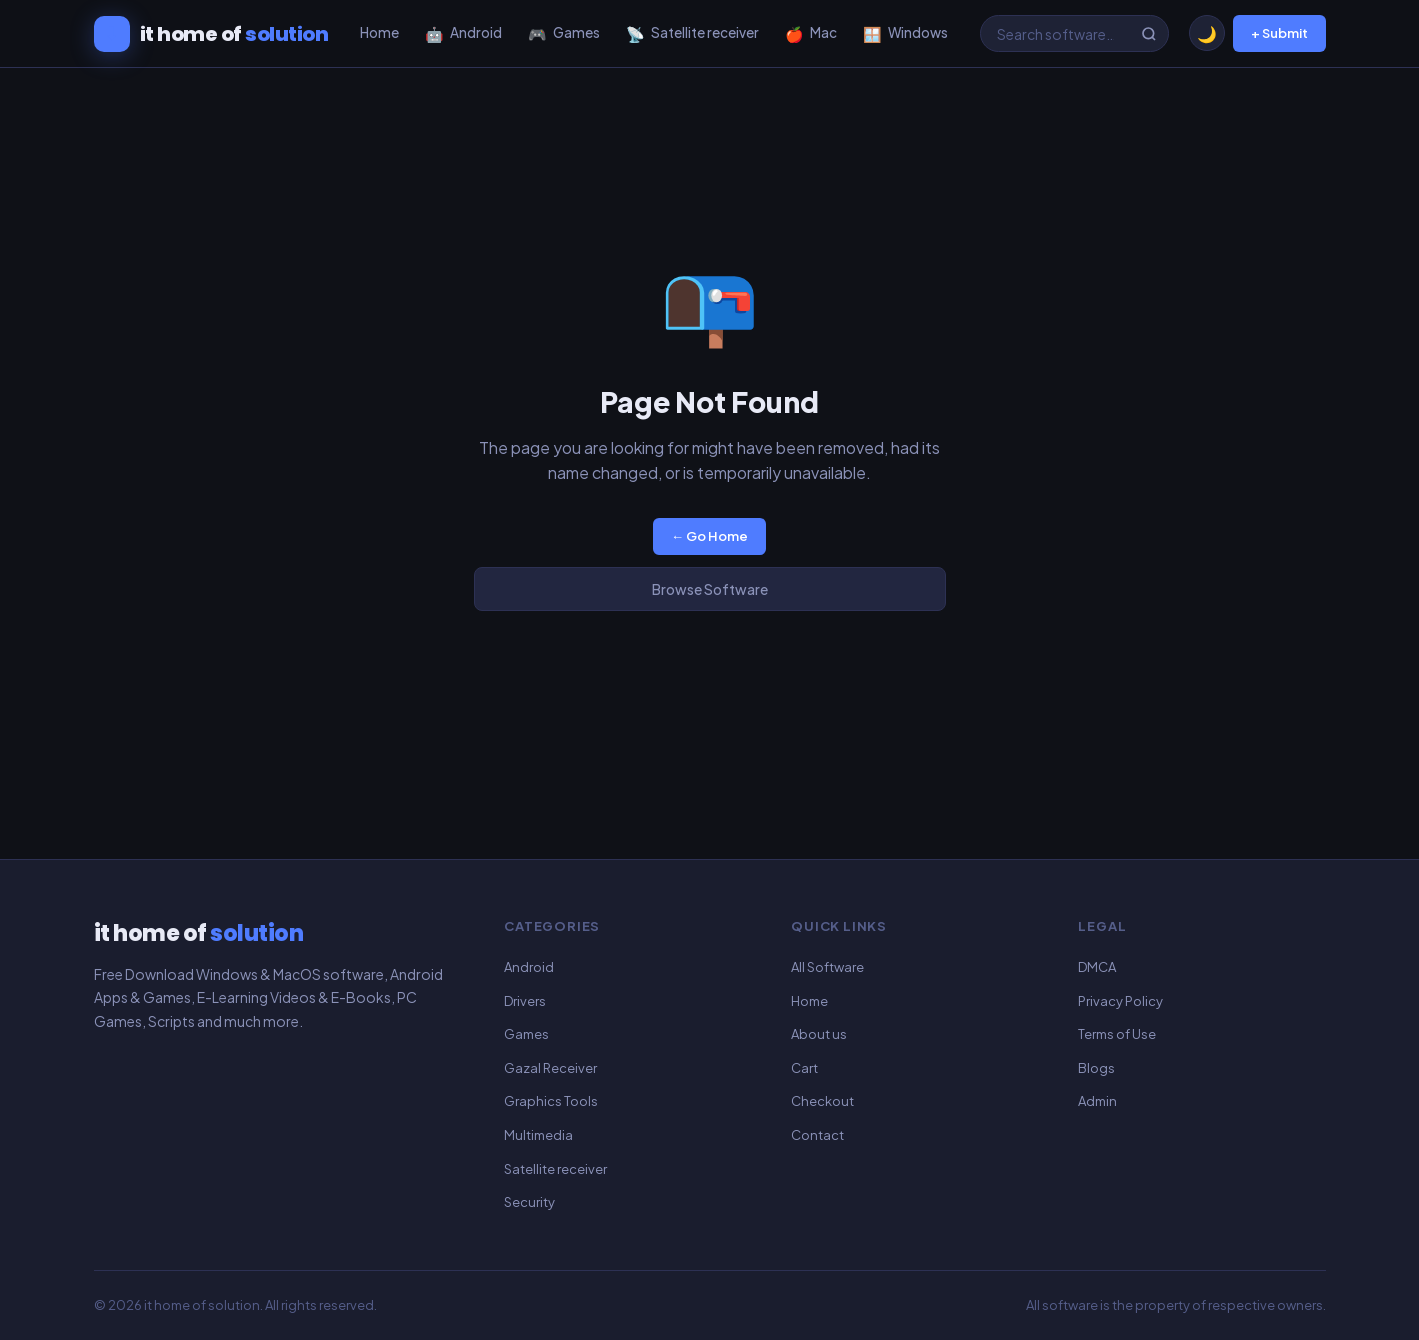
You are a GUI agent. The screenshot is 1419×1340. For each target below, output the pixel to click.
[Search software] (1074, 34)
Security (529, 1202)
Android (529, 967)
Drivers (525, 1001)
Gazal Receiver (550, 1068)
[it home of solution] (211, 34)
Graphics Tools (551, 1101)
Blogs (1096, 1068)
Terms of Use (1117, 1034)
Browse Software (710, 589)
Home (809, 1001)
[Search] (1149, 34)
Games (526, 1034)
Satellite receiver (555, 1169)
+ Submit (1279, 33)
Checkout (822, 1101)
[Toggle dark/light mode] (1207, 33)
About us (819, 1034)
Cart (804, 1068)
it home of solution (202, 1305)
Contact (817, 1135)
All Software (827, 967)
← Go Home (709, 536)
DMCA (1097, 967)
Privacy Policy (1120, 1001)
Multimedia (538, 1135)
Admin (1097, 1101)
